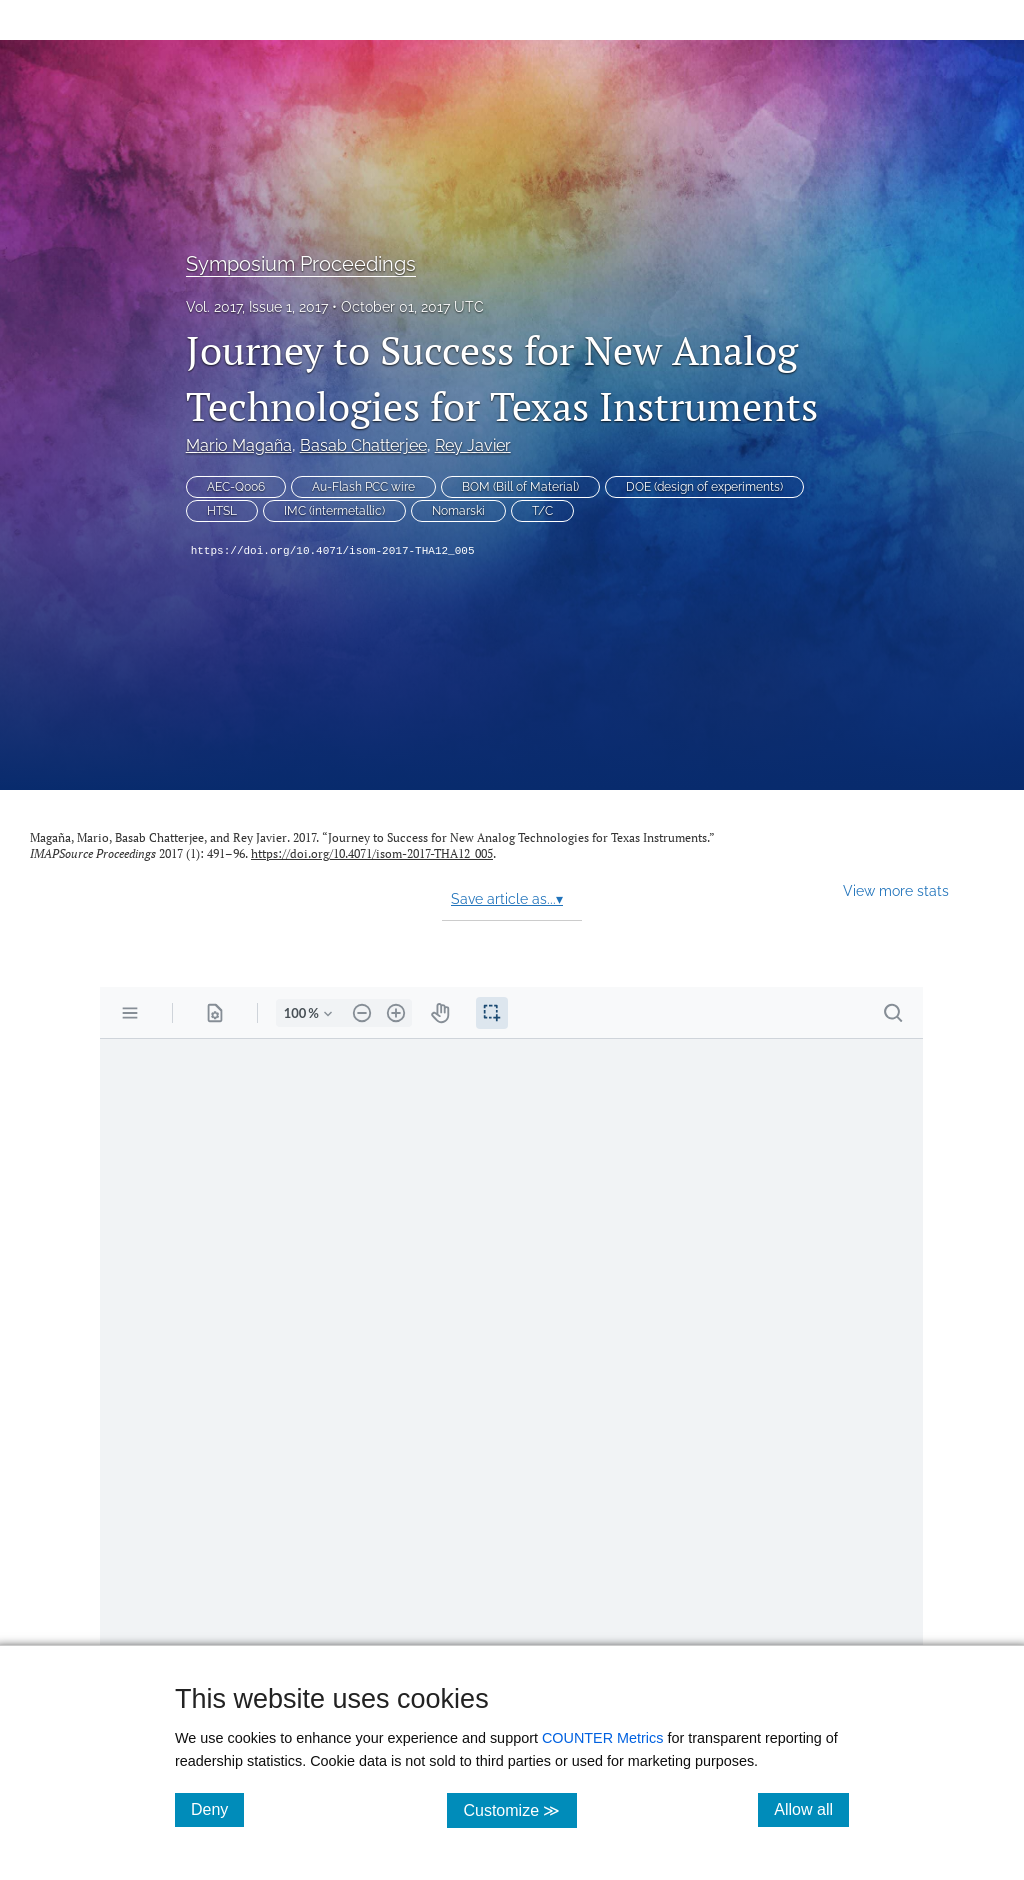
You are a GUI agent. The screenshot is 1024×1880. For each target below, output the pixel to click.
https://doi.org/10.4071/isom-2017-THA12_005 (333, 551)
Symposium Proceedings (301, 264)
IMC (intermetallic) (334, 511)
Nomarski (458, 511)
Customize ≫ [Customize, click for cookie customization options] (519, 1809)
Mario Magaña (239, 445)
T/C (542, 511)
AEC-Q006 (236, 487)
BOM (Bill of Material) (520, 487)
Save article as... (507, 899)
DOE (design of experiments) (704, 487)
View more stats (896, 890)
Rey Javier (473, 445)
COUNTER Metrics (603, 1738)
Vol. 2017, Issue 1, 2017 (257, 307)
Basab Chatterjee (363, 445)
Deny (217, 1809)
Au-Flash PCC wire (363, 487)
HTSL (222, 511)
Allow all (811, 1809)
